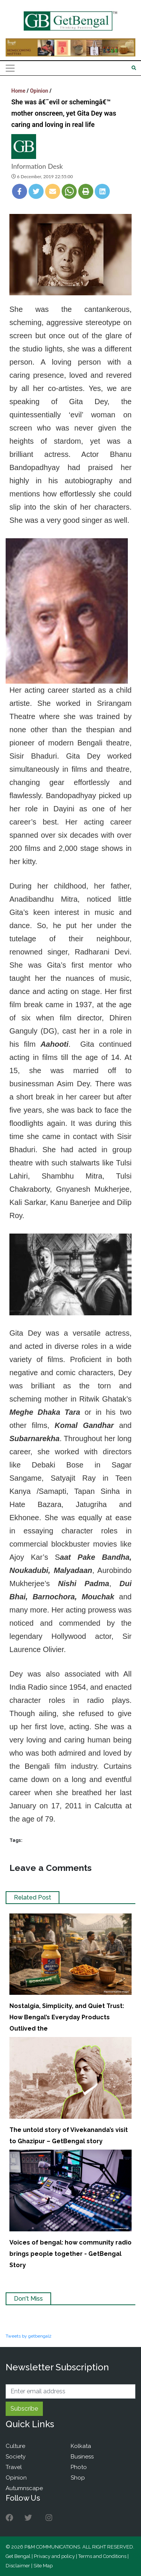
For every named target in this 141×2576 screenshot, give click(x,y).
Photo (79, 2467)
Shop (78, 2477)
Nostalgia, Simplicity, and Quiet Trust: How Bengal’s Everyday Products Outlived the (66, 2017)
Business (82, 2456)
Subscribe (24, 2408)
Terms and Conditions (102, 2556)
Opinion (39, 91)
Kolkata (81, 2446)
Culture (15, 2446)
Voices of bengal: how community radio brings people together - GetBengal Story (70, 2254)
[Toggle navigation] (10, 68)
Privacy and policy (54, 2556)
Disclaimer (18, 2565)
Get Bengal (18, 2556)
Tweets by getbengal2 (29, 2336)
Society (16, 2456)
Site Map (43, 2565)
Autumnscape (24, 2488)
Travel (14, 2467)
